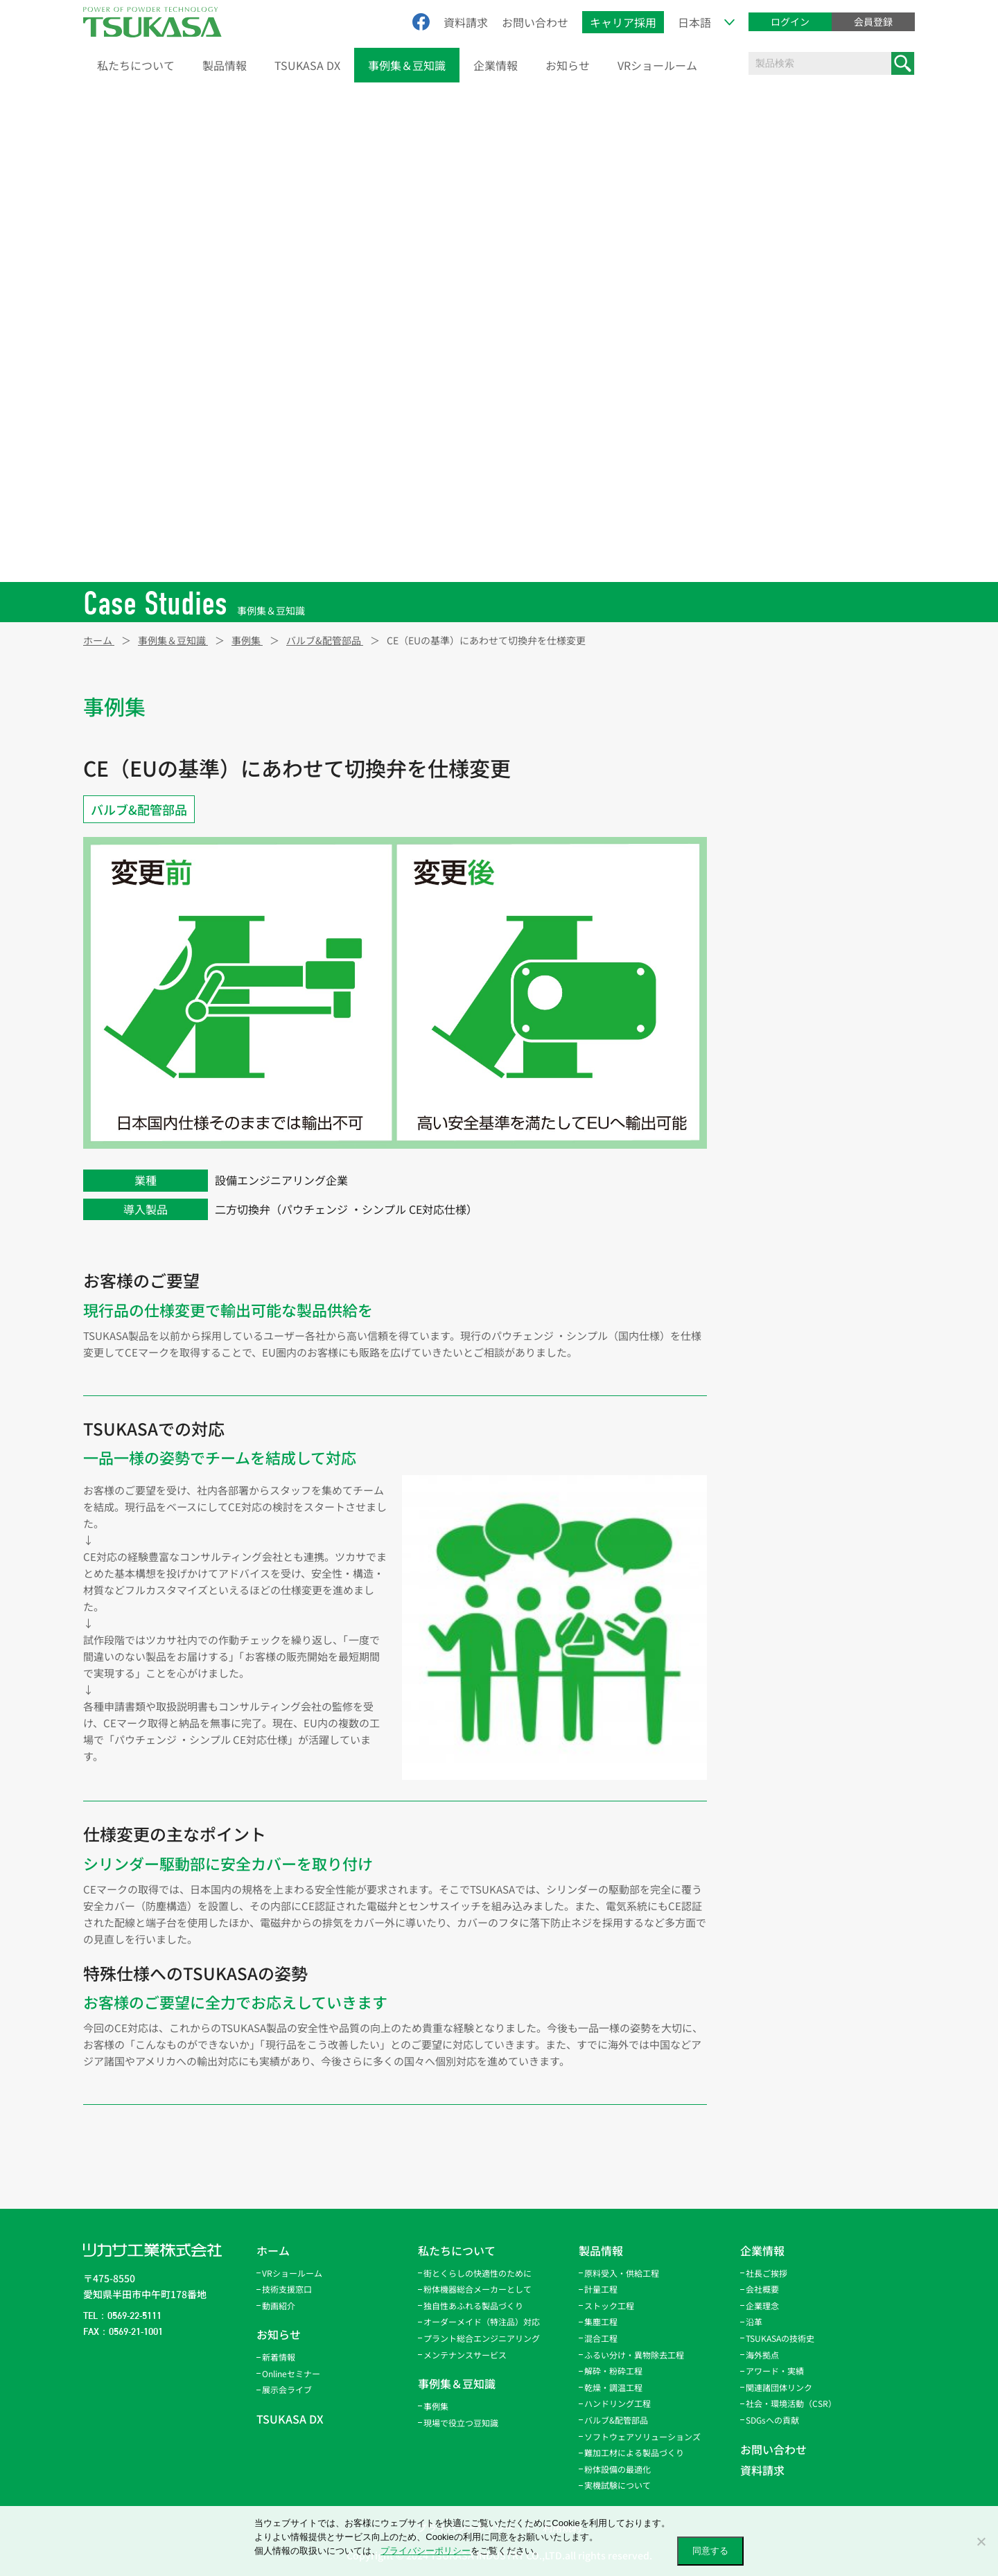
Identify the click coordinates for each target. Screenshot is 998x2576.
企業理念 (762, 2305)
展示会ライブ (287, 2389)
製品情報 (224, 65)
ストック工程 (778, 766)
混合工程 (768, 824)
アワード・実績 (775, 2370)
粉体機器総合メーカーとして (477, 2289)
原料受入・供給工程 (793, 707)
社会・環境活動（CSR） (791, 2403)
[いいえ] (981, 2541)
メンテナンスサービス (465, 2355)
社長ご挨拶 (766, 2273)
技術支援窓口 (287, 2289)
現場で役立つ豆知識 (460, 2422)
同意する (710, 2551)
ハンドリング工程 (788, 940)
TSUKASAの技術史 (780, 2338)
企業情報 (495, 65)
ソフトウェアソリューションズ (642, 2436)
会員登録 (873, 21)
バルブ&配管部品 (139, 809)
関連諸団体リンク (779, 2387)
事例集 (435, 2406)
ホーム (273, 2250)
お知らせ (567, 65)
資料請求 (466, 22)
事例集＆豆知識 (407, 65)
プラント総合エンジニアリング (481, 2338)
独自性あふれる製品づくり (473, 2305)
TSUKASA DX (307, 65)
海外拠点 (762, 2355)
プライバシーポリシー (425, 2551)
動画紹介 (278, 2305)
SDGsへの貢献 (772, 2420)
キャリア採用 (623, 22)
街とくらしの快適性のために (477, 2273)
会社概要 (762, 2289)
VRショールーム (657, 65)
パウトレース (778, 969)
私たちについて (136, 65)
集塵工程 (768, 795)
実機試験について (617, 2485)
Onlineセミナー (291, 2373)
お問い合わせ (535, 22)
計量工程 (768, 736)
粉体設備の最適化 (617, 2469)
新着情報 (278, 2357)
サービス (768, 1027)
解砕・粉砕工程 (783, 882)
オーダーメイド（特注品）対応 (481, 2321)
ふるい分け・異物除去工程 (807, 853)
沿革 (754, 2321)
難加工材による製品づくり (634, 2452)
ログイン (790, 21)
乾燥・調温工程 (783, 911)
